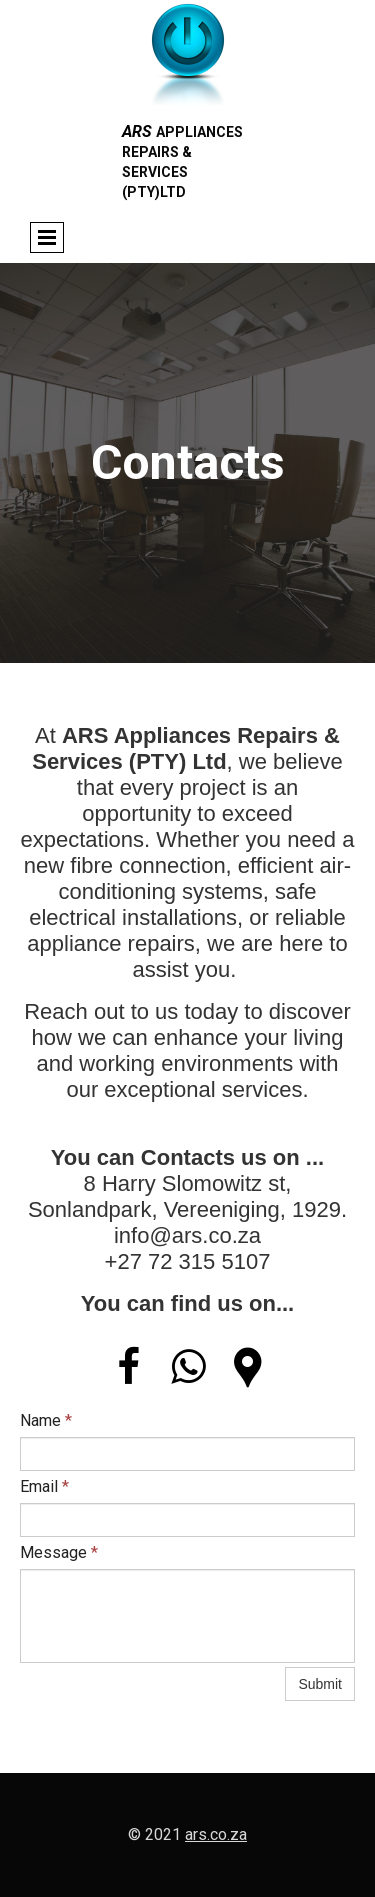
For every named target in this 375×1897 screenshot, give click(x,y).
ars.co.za (216, 1834)
